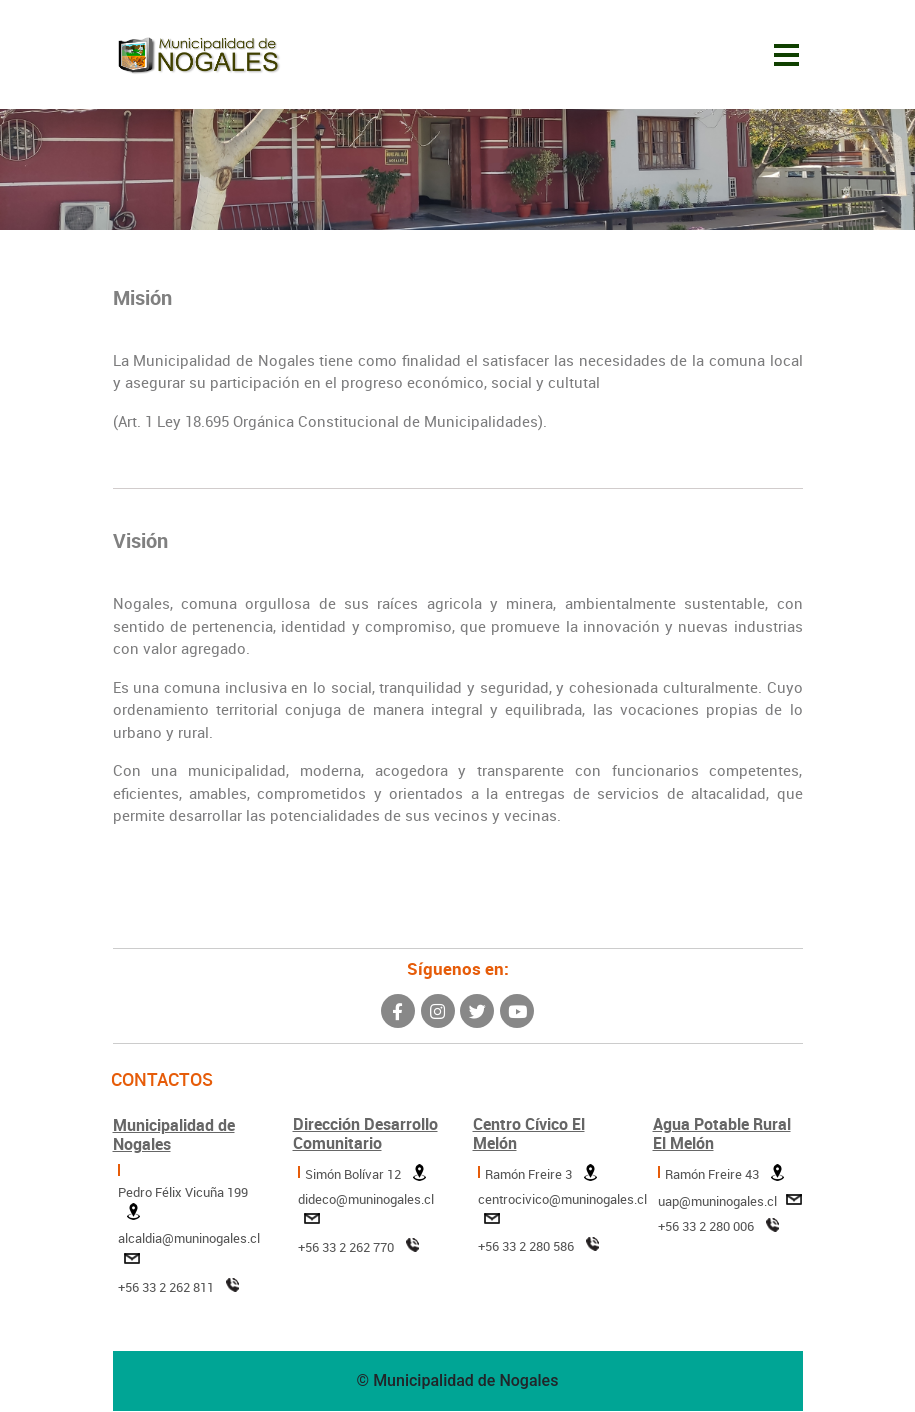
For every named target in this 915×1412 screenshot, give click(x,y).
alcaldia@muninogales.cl (189, 1252)
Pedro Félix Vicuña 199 (183, 1206)
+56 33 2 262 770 (358, 1249)
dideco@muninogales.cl (366, 1213)
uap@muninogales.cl (730, 1203)
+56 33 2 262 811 (178, 1289)
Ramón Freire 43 (724, 1176)
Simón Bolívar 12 (365, 1176)
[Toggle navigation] (786, 55)
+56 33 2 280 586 (526, 1247)
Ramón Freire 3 (541, 1176)
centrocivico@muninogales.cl (562, 1213)
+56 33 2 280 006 (706, 1227)
